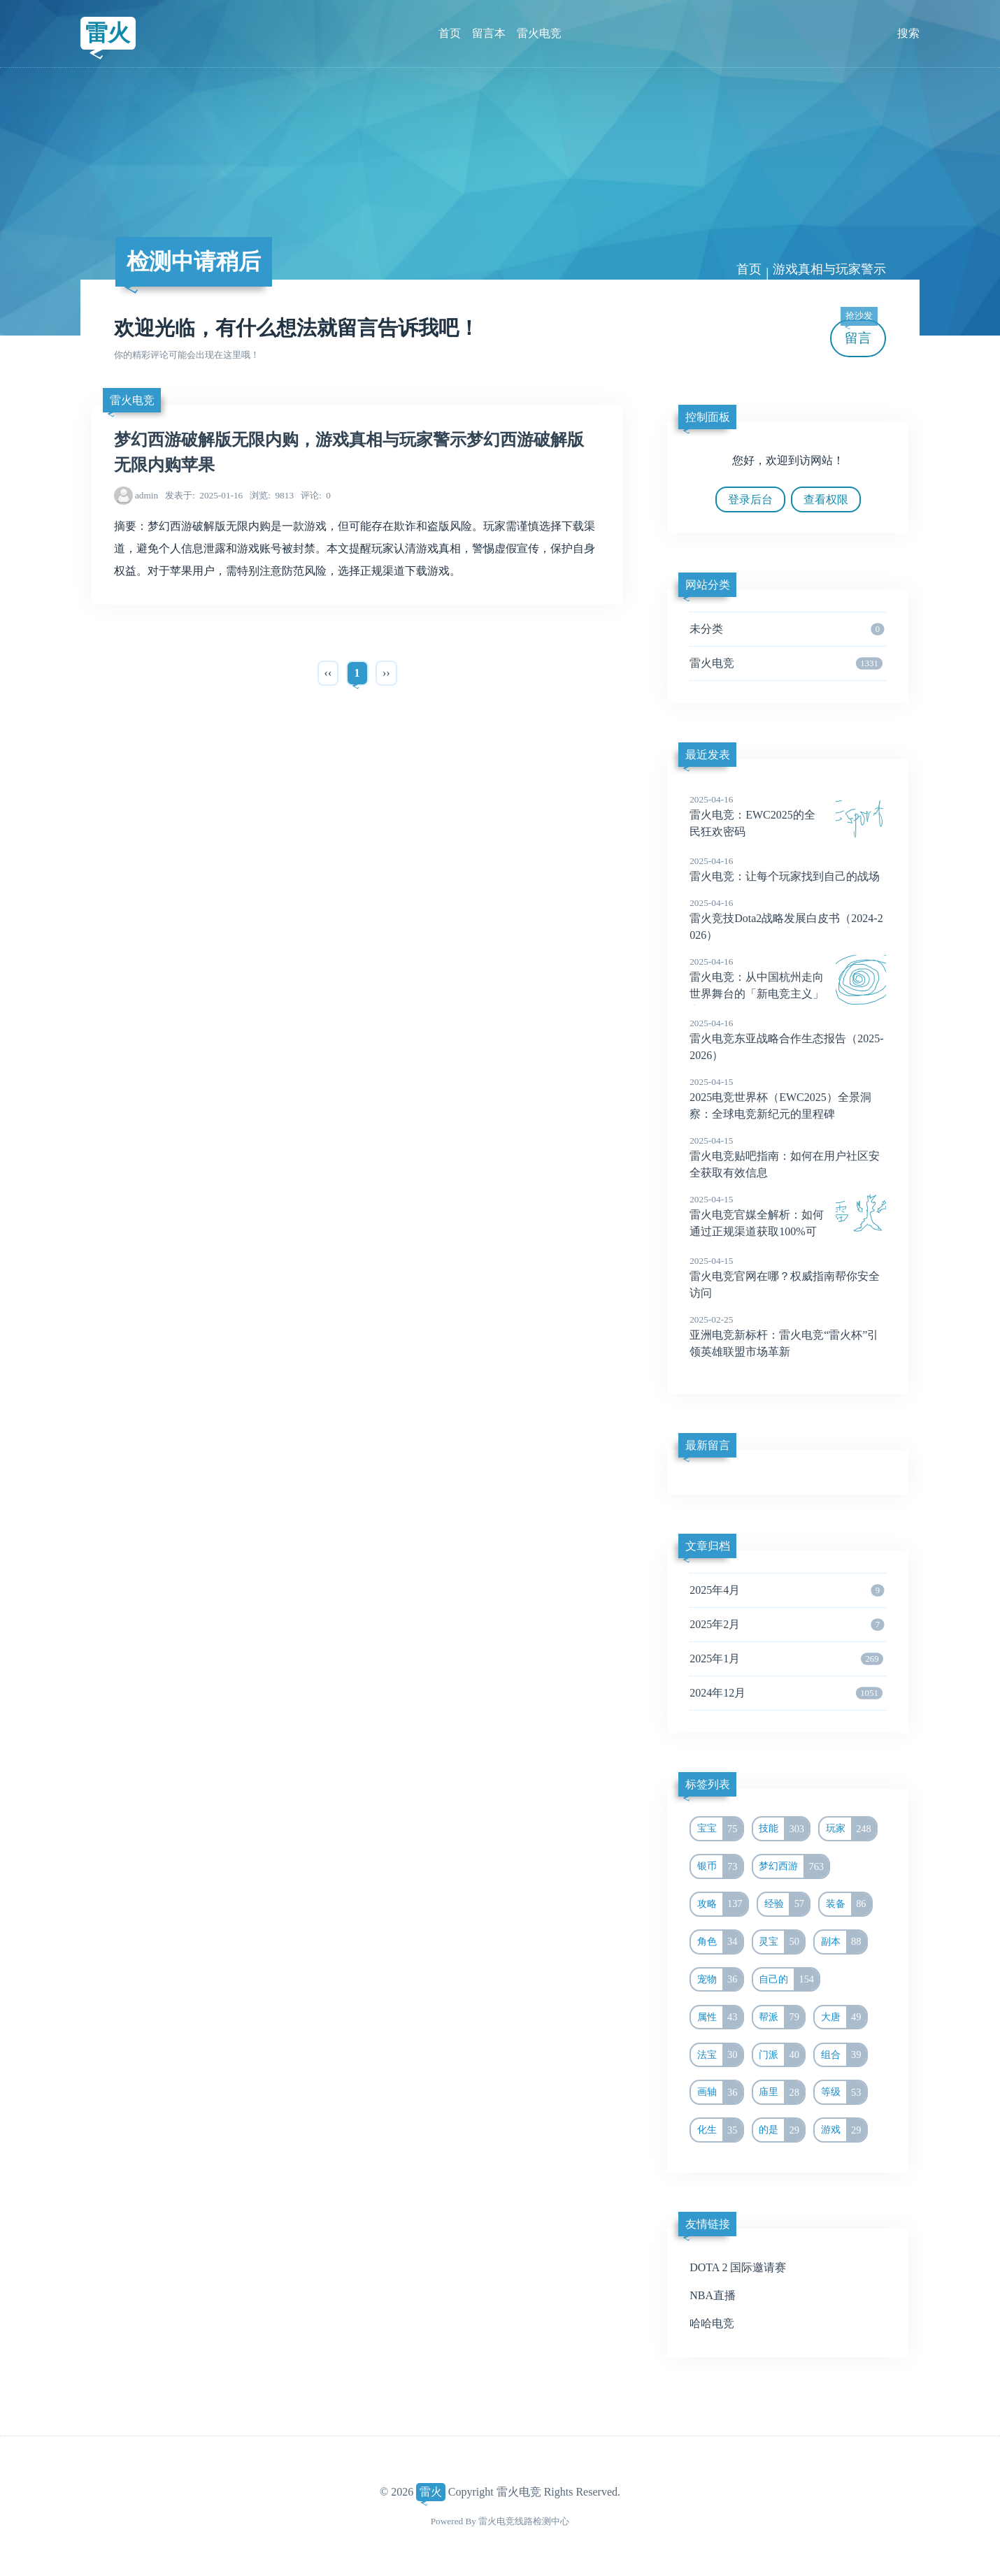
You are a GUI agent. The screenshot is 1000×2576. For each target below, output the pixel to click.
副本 (843, 1942)
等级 (843, 2092)
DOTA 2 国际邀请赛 (738, 2267)
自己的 (789, 1980)
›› (386, 673)
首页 (449, 33)
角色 (720, 1942)
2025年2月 (787, 1624)
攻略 (722, 1904)
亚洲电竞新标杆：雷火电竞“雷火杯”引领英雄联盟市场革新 (788, 1335)
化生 (720, 2130)
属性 (720, 2017)
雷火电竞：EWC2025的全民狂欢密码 (788, 815)
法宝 (720, 2055)
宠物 (720, 1980)
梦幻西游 (794, 1866)
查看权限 (825, 499)
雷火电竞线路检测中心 (523, 2521)
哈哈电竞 (712, 2323)
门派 (781, 2055)
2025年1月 (786, 1659)
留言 (859, 332)
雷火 (107, 32)
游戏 (843, 2130)
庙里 (781, 2092)
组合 (843, 2055)
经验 (787, 1904)
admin (146, 495)
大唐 (843, 2017)
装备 (848, 1904)
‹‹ (328, 673)
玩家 (851, 1829)
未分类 (787, 629)
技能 (784, 1829)
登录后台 (750, 499)
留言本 (489, 33)
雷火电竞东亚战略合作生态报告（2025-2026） (788, 1038)
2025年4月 (787, 1590)
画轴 (720, 2092)
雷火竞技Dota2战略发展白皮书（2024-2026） (788, 918)
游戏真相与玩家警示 (829, 269)
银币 (720, 1866)
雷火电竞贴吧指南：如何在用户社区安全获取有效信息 (788, 1156)
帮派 (781, 2017)
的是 (781, 2130)
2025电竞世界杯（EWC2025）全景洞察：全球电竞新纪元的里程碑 (788, 1097)
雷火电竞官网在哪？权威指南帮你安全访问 (788, 1276)
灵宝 (781, 1942)
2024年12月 (786, 1693)
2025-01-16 (204, 495)
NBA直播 (713, 2295)
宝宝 (720, 1829)
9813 (272, 495)
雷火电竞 (539, 33)
